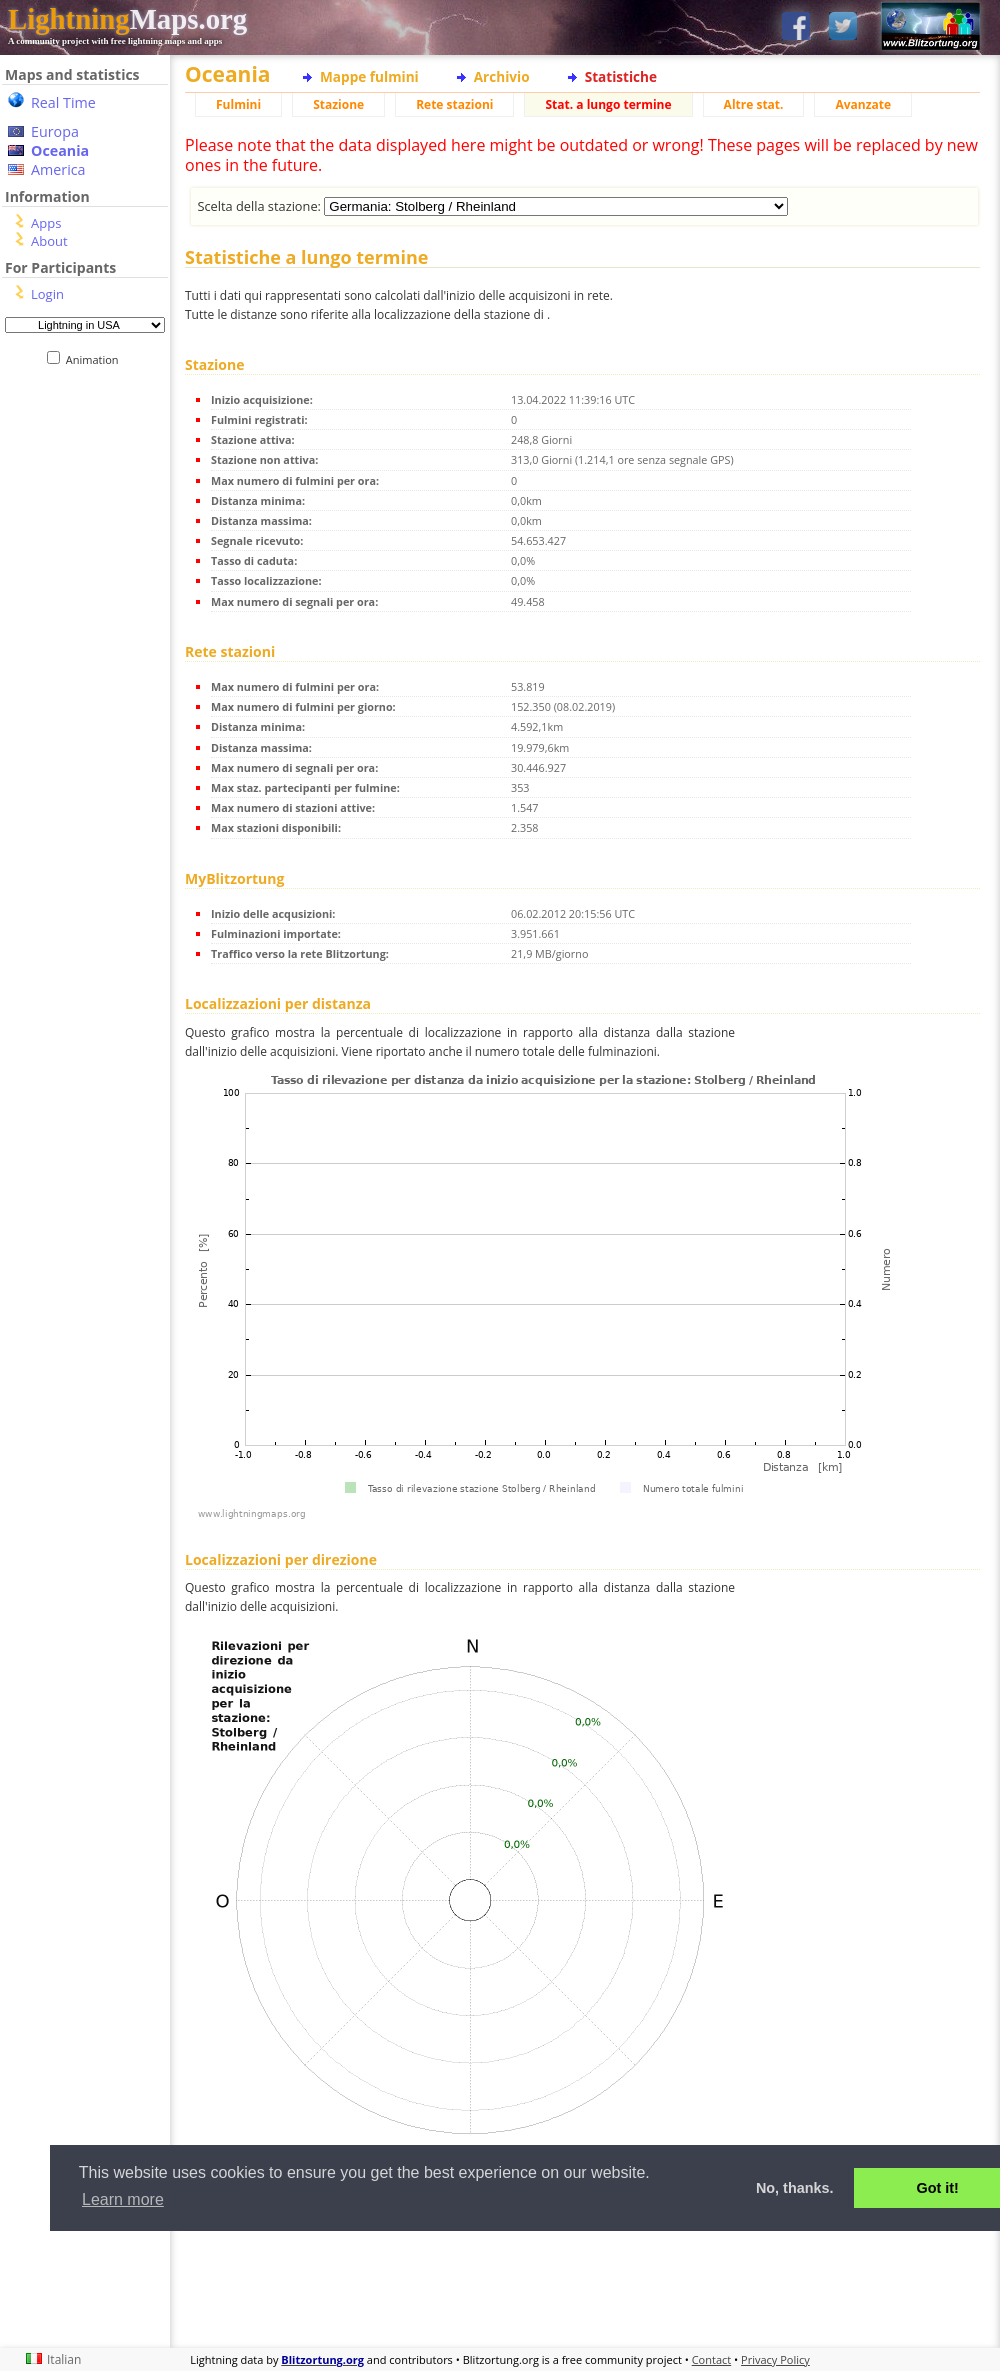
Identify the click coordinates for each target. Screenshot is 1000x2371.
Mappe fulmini (369, 76)
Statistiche (621, 76)
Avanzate (863, 104)
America (58, 169)
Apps (46, 223)
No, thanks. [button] (795, 2188)
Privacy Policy (775, 2359)
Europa (55, 131)
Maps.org (127, 19)
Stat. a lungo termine (608, 104)
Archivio (502, 76)
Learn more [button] (123, 2199)
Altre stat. (754, 104)
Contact (712, 2359)
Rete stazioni (454, 104)
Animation (96, 359)
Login (47, 294)
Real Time (63, 102)
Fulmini (238, 104)
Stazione (338, 104)
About (49, 241)
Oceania (60, 150)
